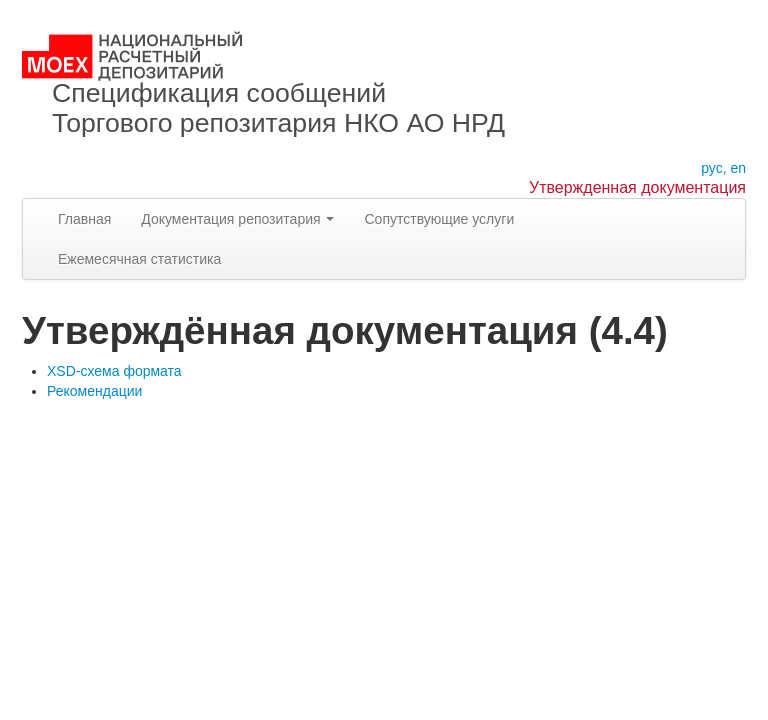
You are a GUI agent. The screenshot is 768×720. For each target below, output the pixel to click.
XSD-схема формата (114, 371)
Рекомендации (94, 391)
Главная (84, 219)
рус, (713, 168)
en (738, 168)
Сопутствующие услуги (439, 219)
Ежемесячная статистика (139, 259)
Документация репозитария (237, 219)
